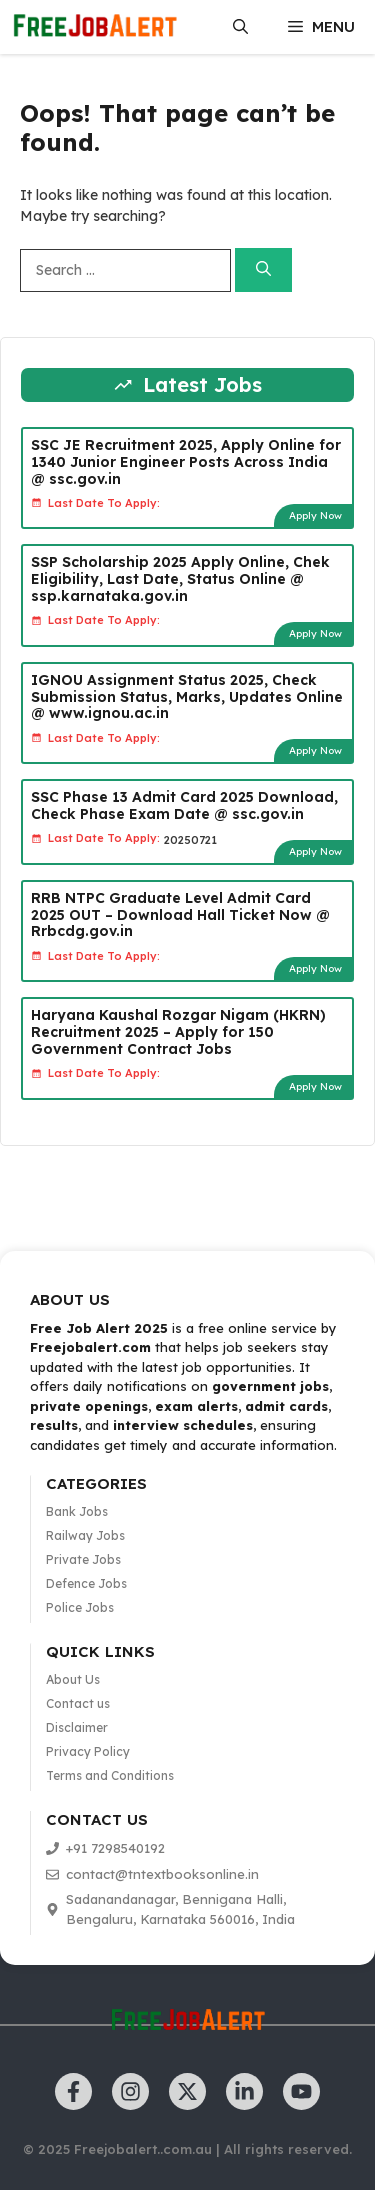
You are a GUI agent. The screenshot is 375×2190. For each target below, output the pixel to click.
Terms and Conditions (110, 1775)
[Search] (263, 270)
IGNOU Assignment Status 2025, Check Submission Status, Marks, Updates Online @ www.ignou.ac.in (187, 697)
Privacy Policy (88, 1751)
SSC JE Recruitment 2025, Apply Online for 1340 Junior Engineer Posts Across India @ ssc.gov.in (186, 462)
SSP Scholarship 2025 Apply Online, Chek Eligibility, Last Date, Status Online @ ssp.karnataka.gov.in (180, 579)
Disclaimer (77, 1727)
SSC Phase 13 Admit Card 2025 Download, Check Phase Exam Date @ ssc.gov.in (184, 805)
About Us (73, 1679)
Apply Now (315, 515)
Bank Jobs (77, 1511)
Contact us (78, 1703)
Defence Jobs (86, 1583)
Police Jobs (80, 1607)
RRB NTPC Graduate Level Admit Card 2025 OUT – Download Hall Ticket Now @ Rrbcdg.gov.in (180, 915)
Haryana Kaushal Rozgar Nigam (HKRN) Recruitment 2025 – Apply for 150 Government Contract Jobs (178, 1032)
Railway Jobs (85, 1535)
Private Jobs (83, 1559)
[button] (240, 27)
